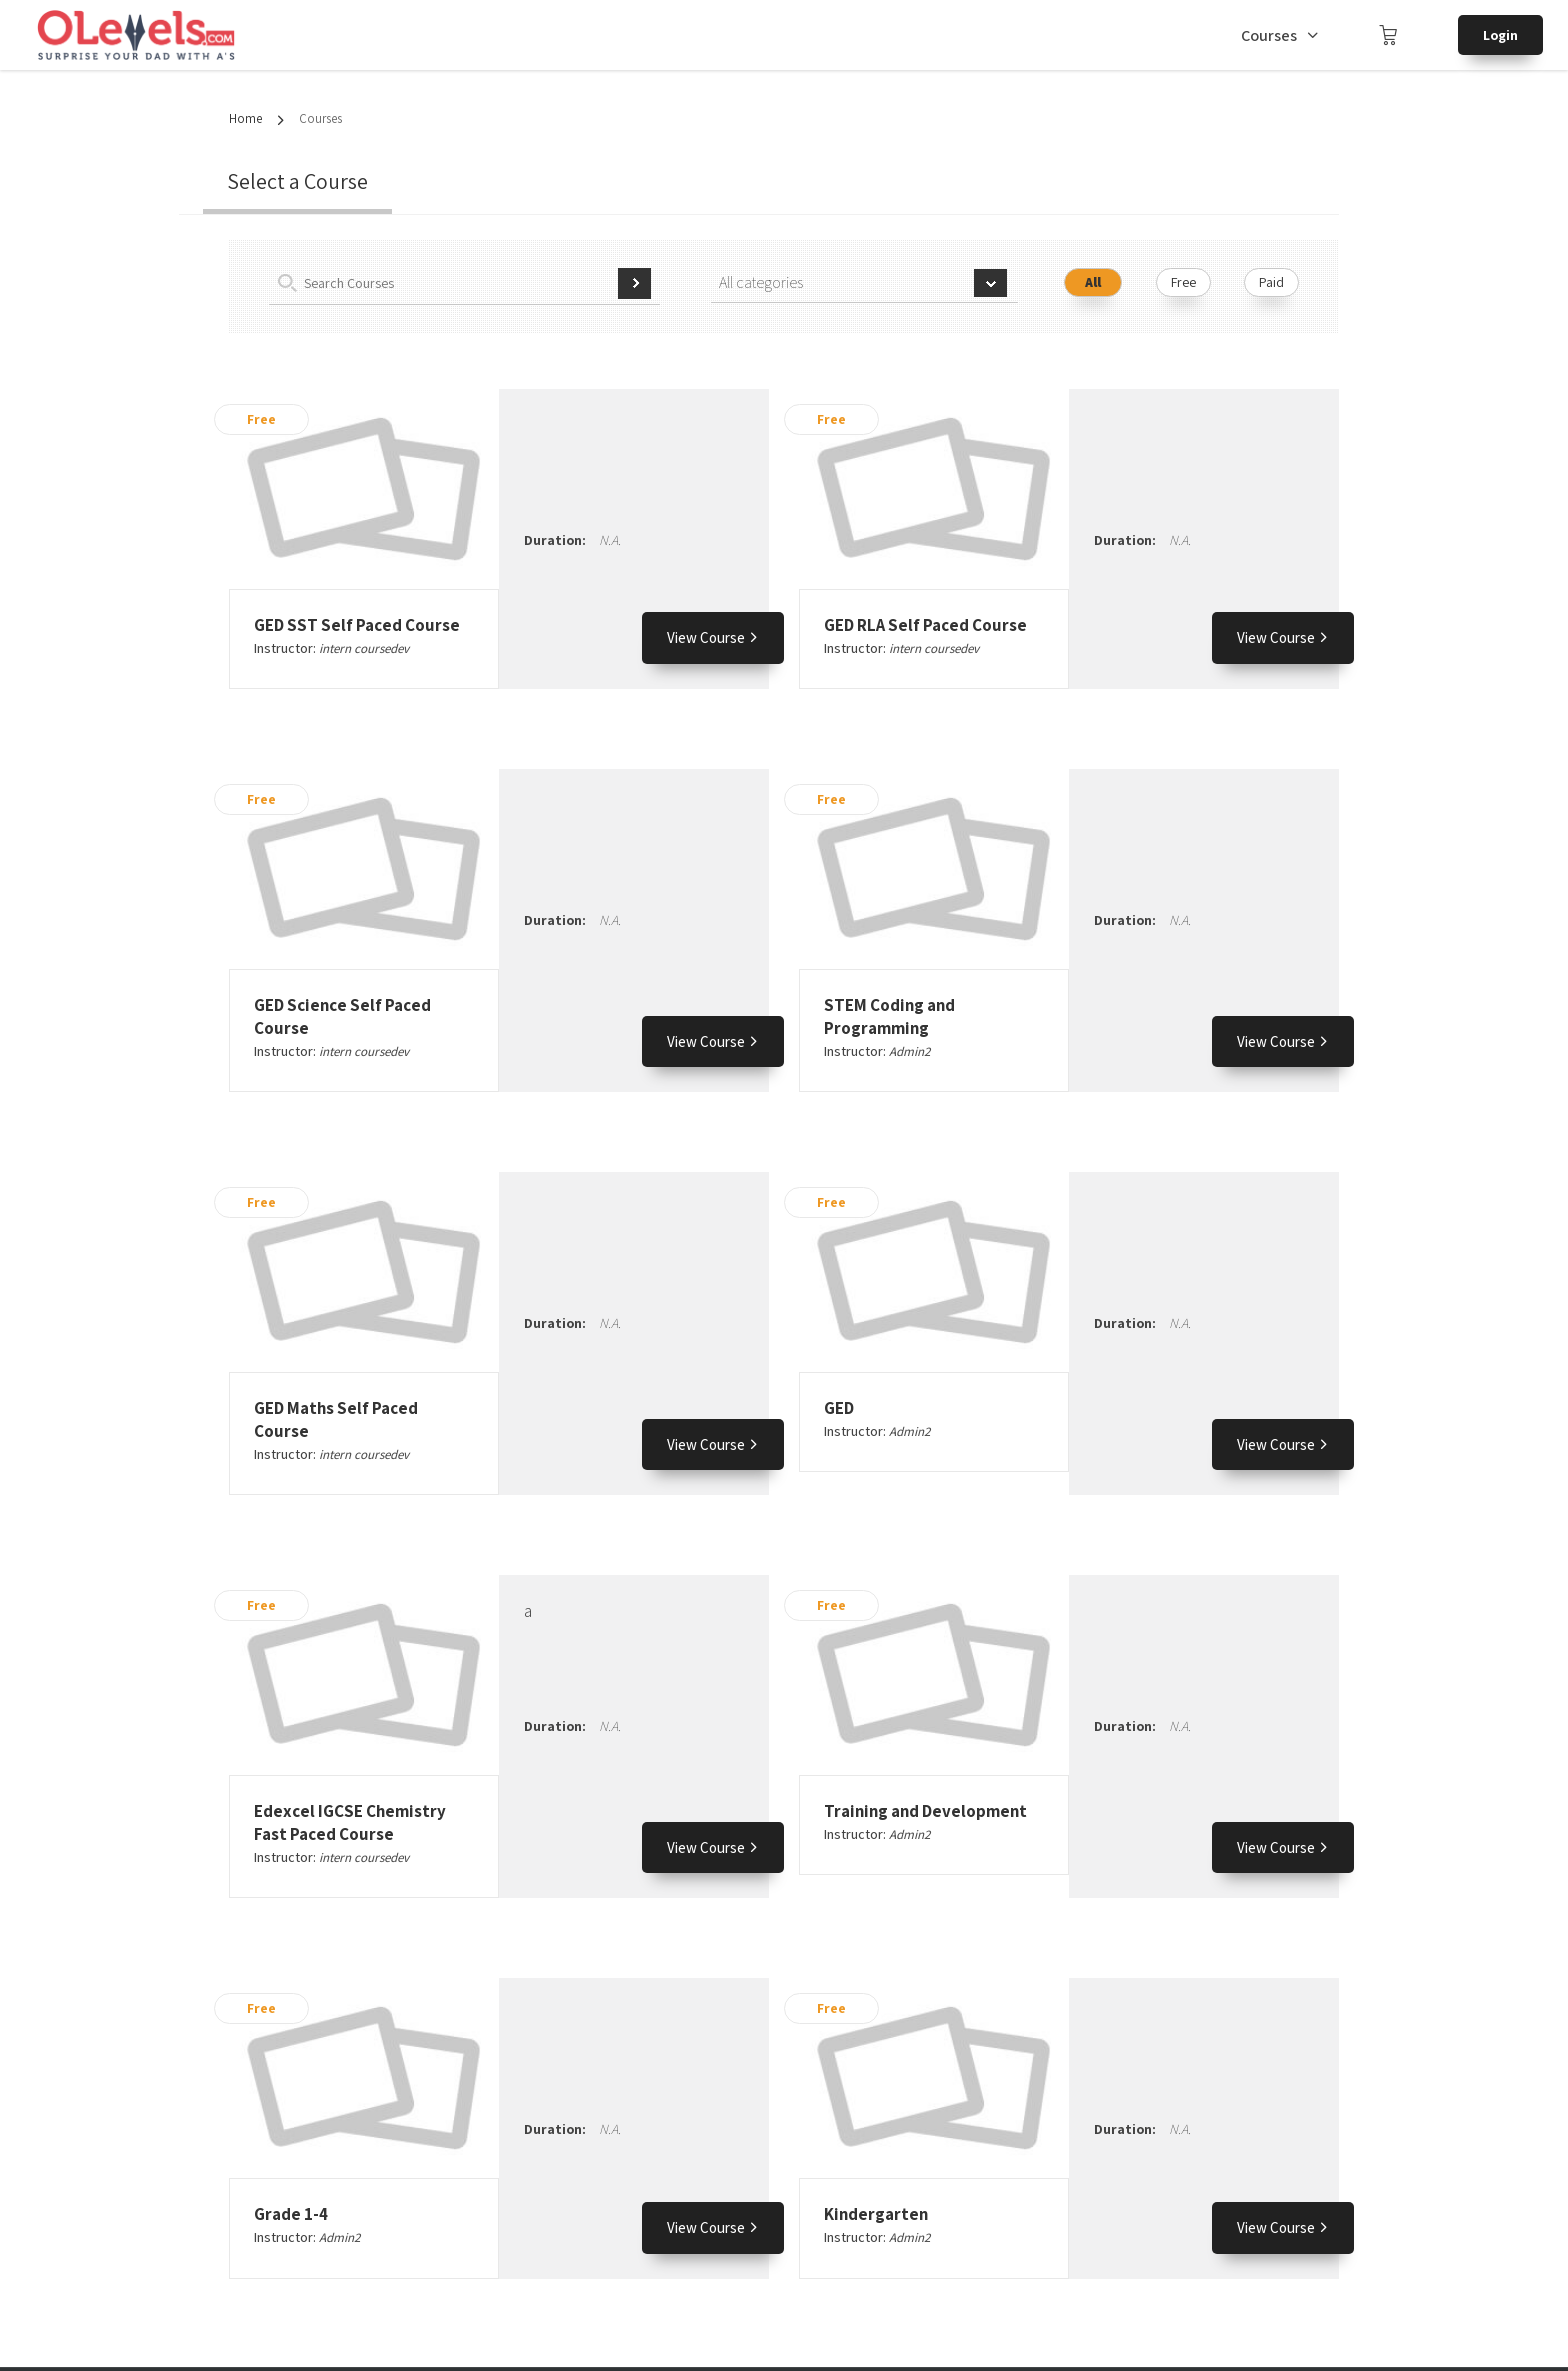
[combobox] (864, 283)
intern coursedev (364, 648)
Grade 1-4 (291, 2214)
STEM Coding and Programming (889, 1016)
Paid (1271, 282)
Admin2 (909, 1051)
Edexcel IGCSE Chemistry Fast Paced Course (350, 1822)
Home (245, 118)
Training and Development (925, 1811)
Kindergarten (876, 2214)
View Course (713, 637)
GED (839, 1408)
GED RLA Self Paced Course (925, 625)
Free (1183, 282)
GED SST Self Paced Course (357, 625)
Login (1500, 35)
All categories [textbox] (761, 282)
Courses (1269, 35)
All (1093, 282)
